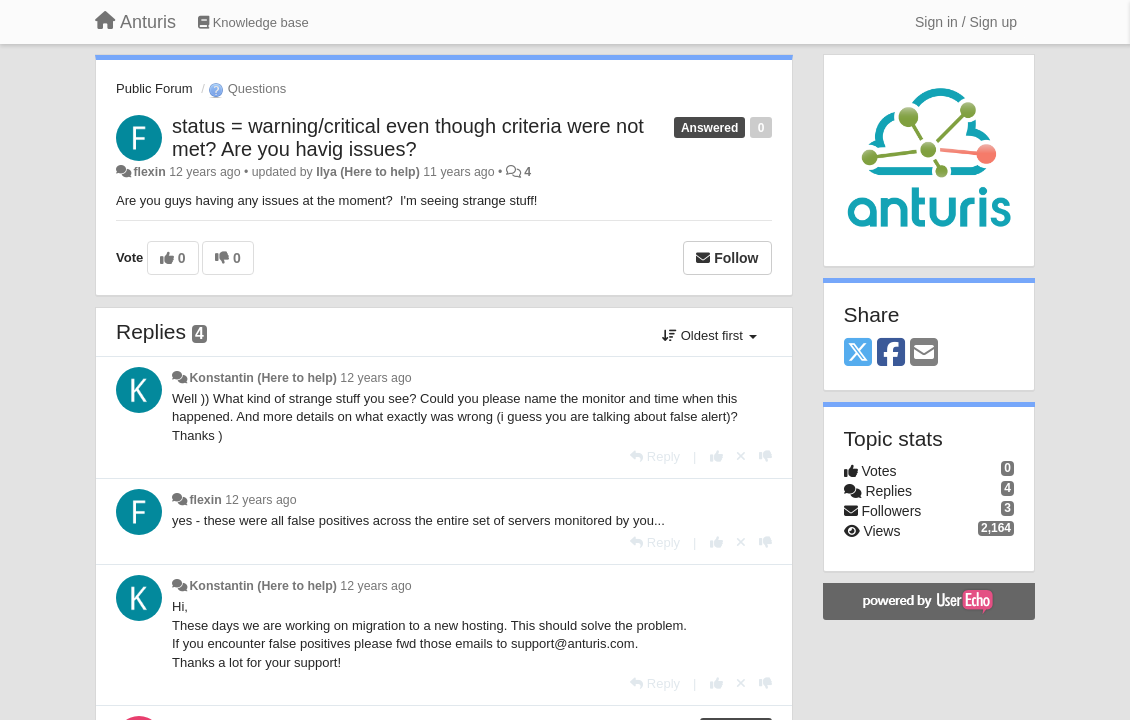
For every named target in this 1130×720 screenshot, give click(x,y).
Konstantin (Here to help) (262, 378)
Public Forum (154, 88)
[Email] (924, 353)
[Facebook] (891, 353)
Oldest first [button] (709, 335)
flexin (149, 172)
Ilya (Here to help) (368, 172)
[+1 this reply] (716, 456)
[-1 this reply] (765, 456)
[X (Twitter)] (858, 353)
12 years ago (375, 378)
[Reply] (655, 456)
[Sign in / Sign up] (966, 22)
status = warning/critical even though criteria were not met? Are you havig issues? (408, 137)
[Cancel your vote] (741, 456)
